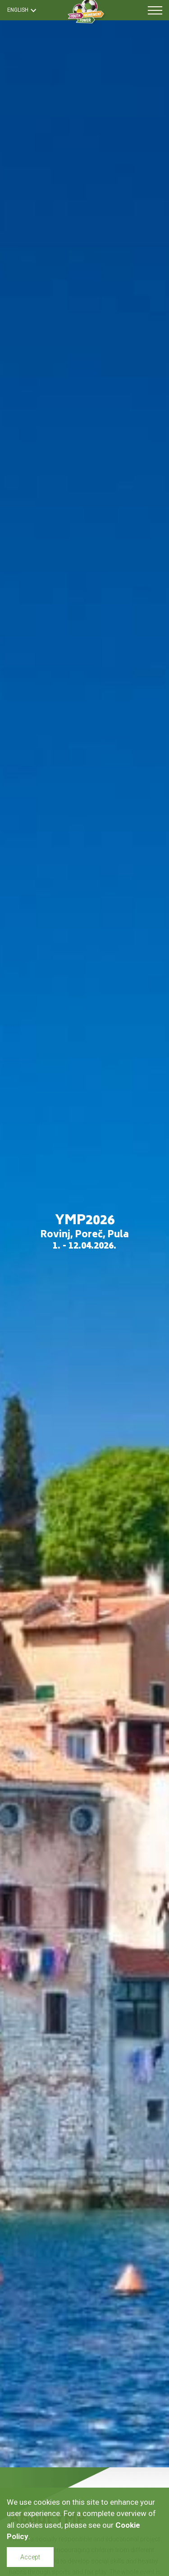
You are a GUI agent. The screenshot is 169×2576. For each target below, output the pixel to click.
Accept (30, 2557)
